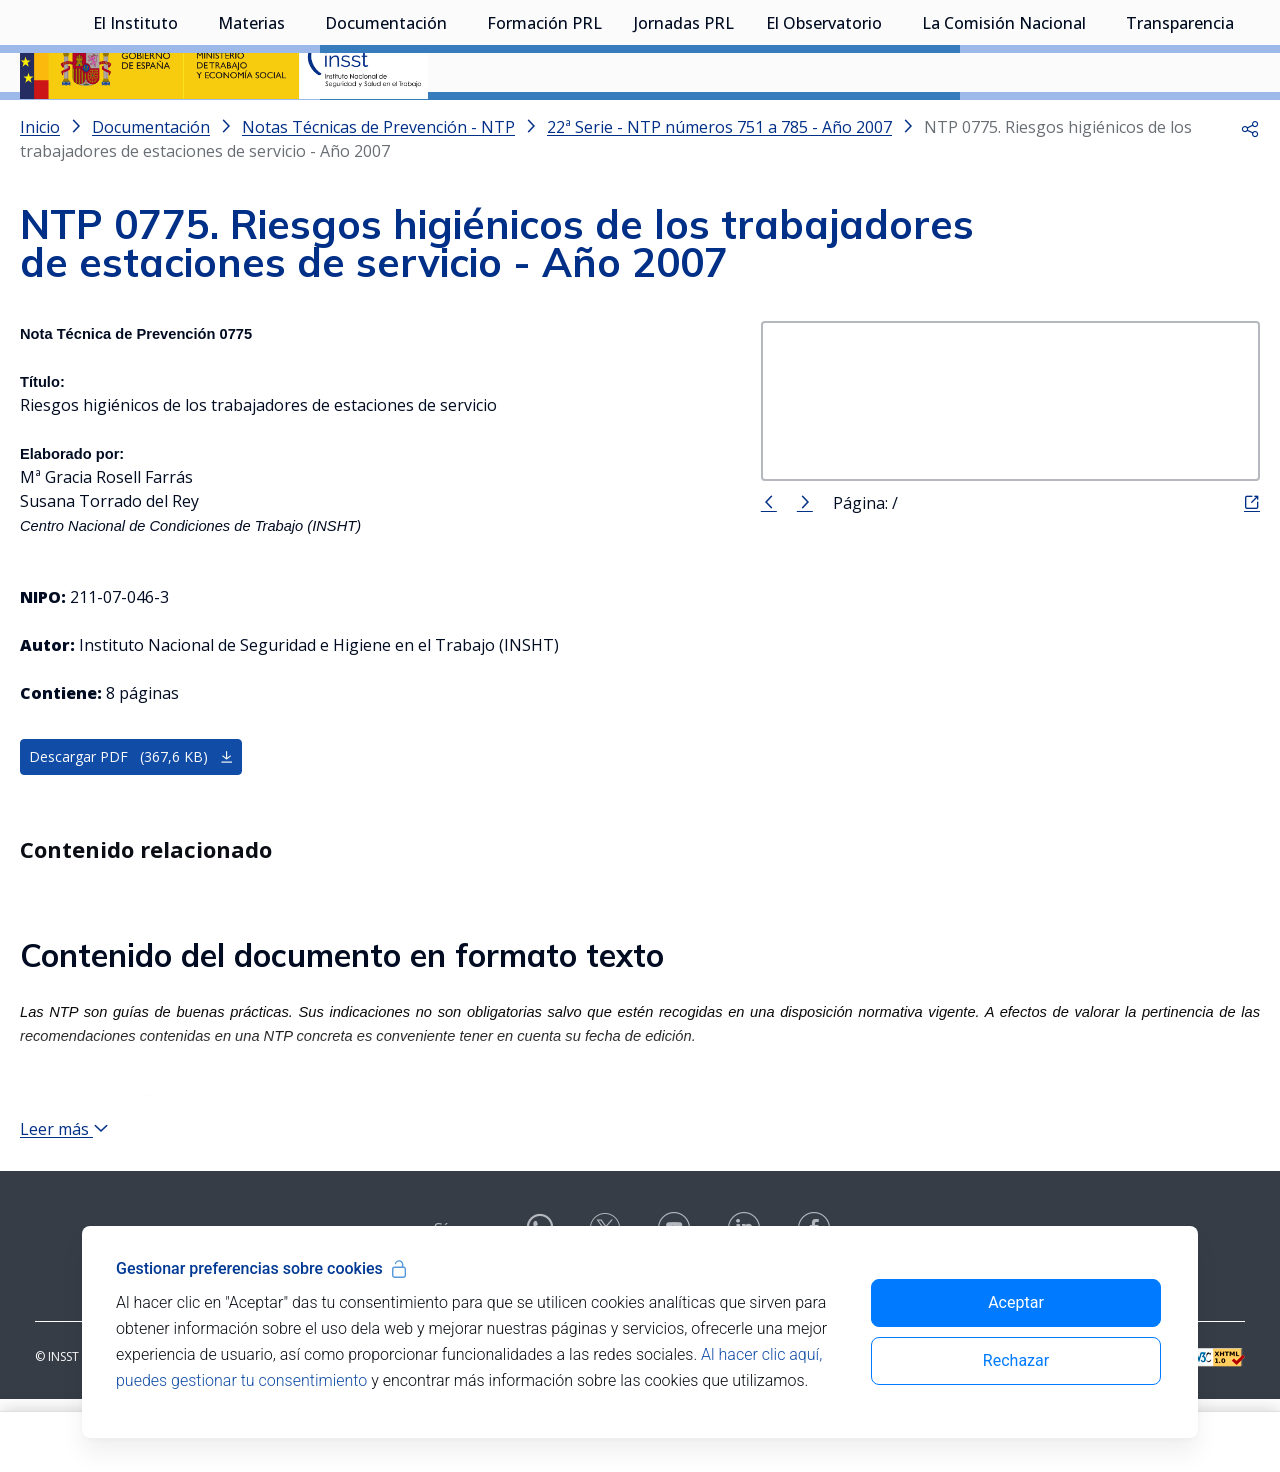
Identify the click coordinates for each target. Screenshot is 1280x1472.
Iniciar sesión (1184, 45)
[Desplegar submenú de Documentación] (457, 123)
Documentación (386, 125)
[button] (1250, 180)
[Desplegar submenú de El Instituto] (188, 123)
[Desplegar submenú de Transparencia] (1244, 123)
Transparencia (1180, 125)
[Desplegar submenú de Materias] (295, 123)
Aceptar (1016, 1302)
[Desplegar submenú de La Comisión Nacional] (1096, 123)
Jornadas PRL (684, 125)
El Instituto (135, 125)
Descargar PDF (131, 809)
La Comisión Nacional (1004, 125)
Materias (251, 125)
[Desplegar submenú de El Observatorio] (892, 123)
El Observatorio (824, 125)
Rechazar (1016, 1360)
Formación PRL (544, 125)
